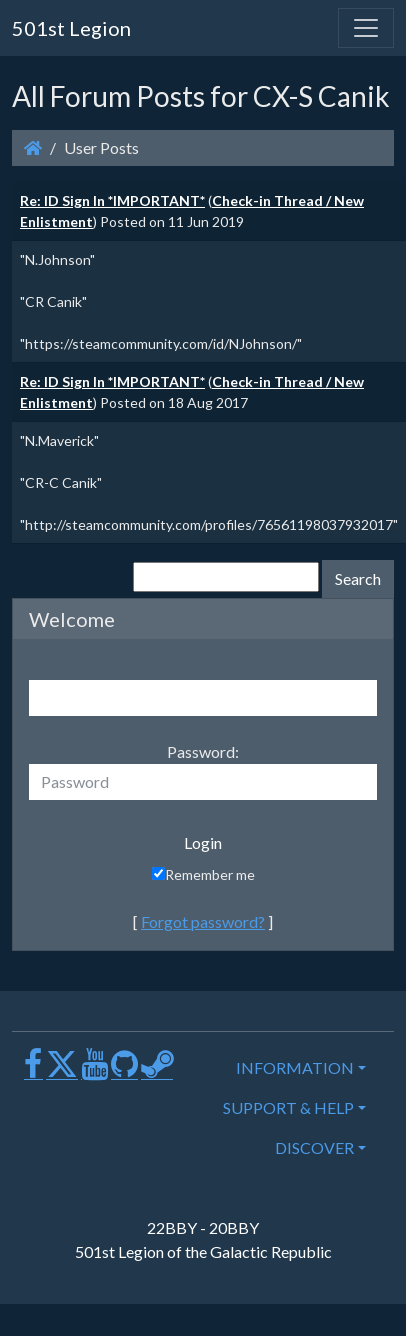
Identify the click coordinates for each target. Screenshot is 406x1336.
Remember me (203, 874)
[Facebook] (33, 1071)
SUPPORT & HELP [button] (288, 1107)
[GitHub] (124, 1071)
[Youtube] (94, 1071)
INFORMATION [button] (295, 1067)
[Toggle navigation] (366, 28)
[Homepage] (33, 147)
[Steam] (157, 1071)
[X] (62, 1071)
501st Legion (71, 28)
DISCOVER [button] (314, 1147)
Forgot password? (203, 921)
